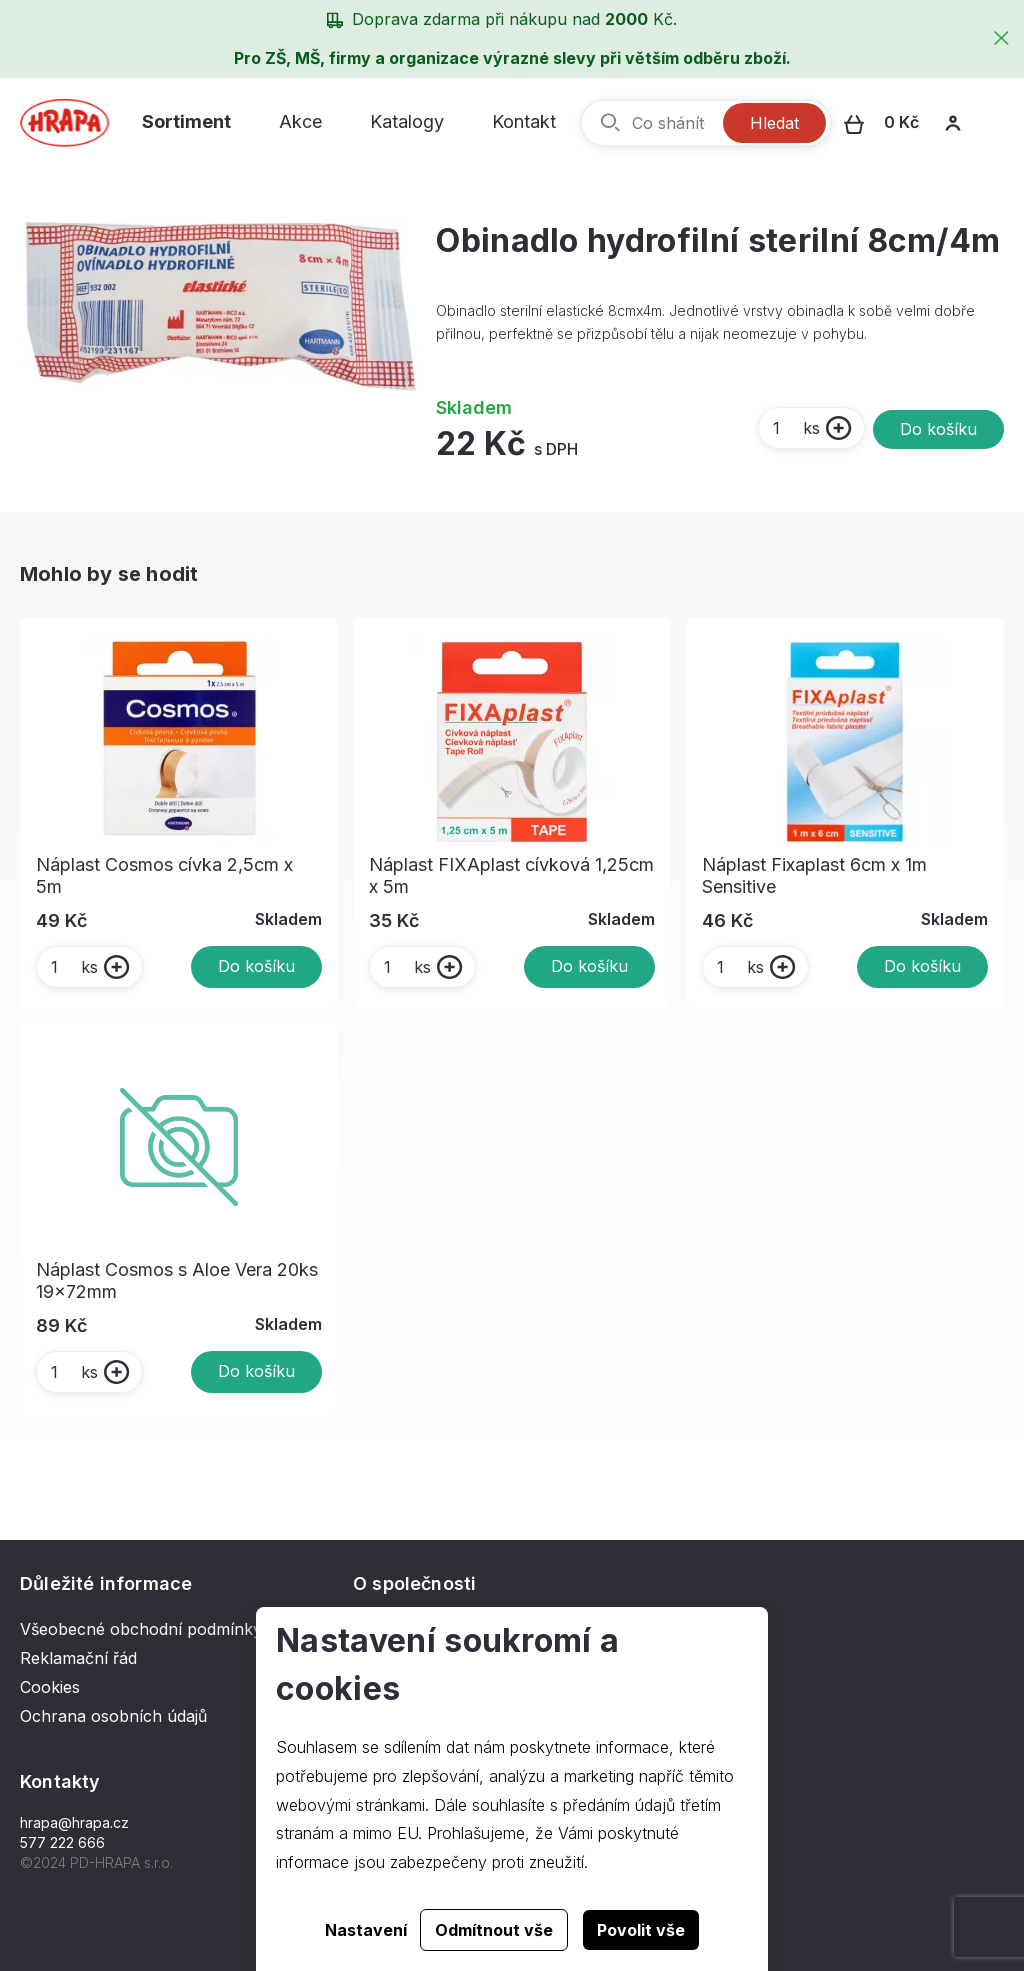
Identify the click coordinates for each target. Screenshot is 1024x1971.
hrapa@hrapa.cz (74, 1822)
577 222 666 (62, 1842)
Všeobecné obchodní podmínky (141, 1629)
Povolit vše (641, 1930)
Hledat (774, 123)
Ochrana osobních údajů (113, 1716)
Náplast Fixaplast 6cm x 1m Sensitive (814, 875)
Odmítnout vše (494, 1930)
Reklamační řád (78, 1658)
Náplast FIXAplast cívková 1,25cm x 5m (511, 875)
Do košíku (938, 429)
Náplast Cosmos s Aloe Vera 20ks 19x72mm (177, 1280)
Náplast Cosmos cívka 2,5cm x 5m (164, 875)
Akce (300, 121)
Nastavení (366, 1930)
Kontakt (524, 121)
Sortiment (186, 121)
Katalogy (407, 121)
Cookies (50, 1687)
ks (795, 428)
